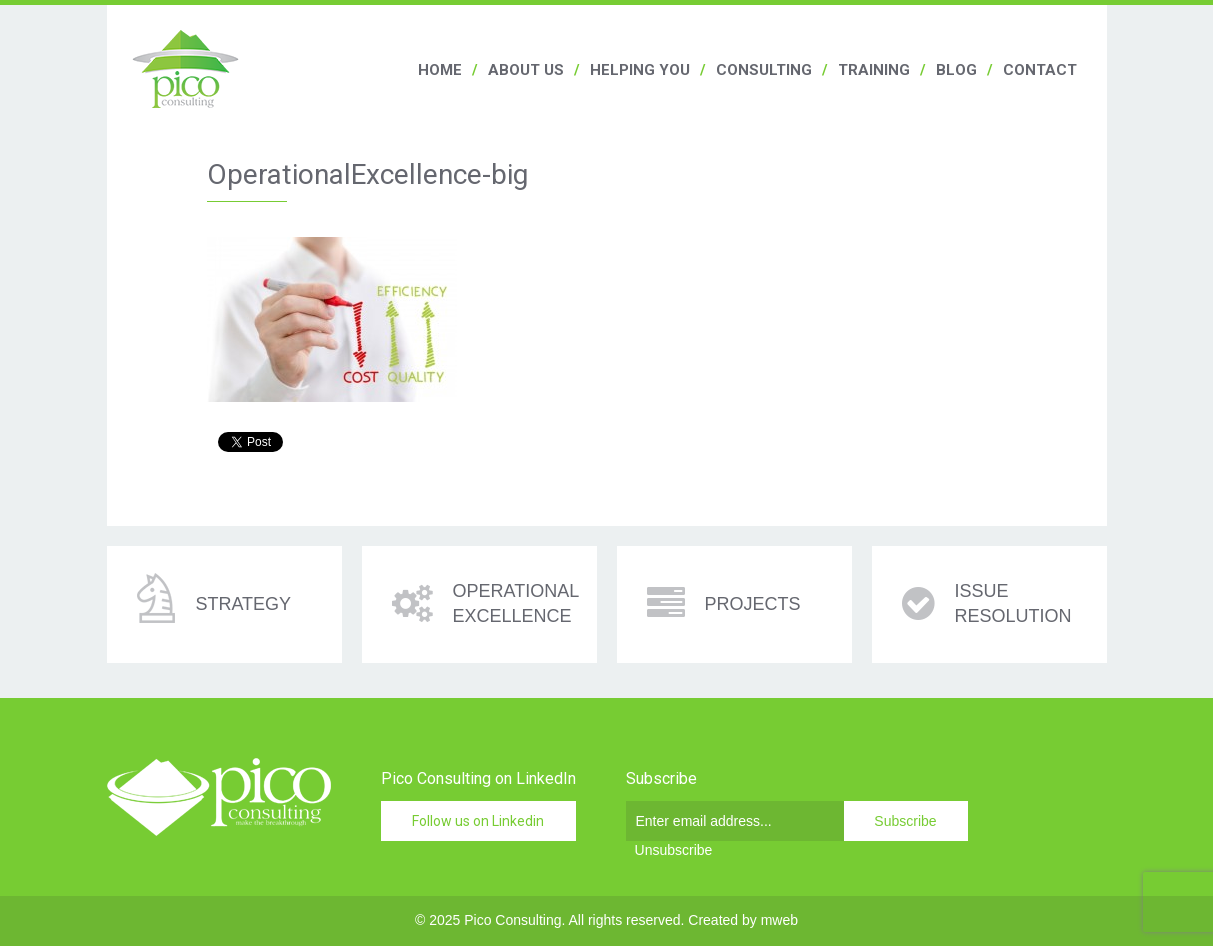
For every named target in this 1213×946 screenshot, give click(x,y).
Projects (753, 604)
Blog (956, 70)
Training (874, 70)
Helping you (640, 70)
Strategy (243, 604)
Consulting (764, 70)
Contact (1040, 70)
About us (526, 70)
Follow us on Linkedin (478, 821)
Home (440, 70)
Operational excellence (516, 603)
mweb (779, 920)
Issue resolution (1013, 603)
